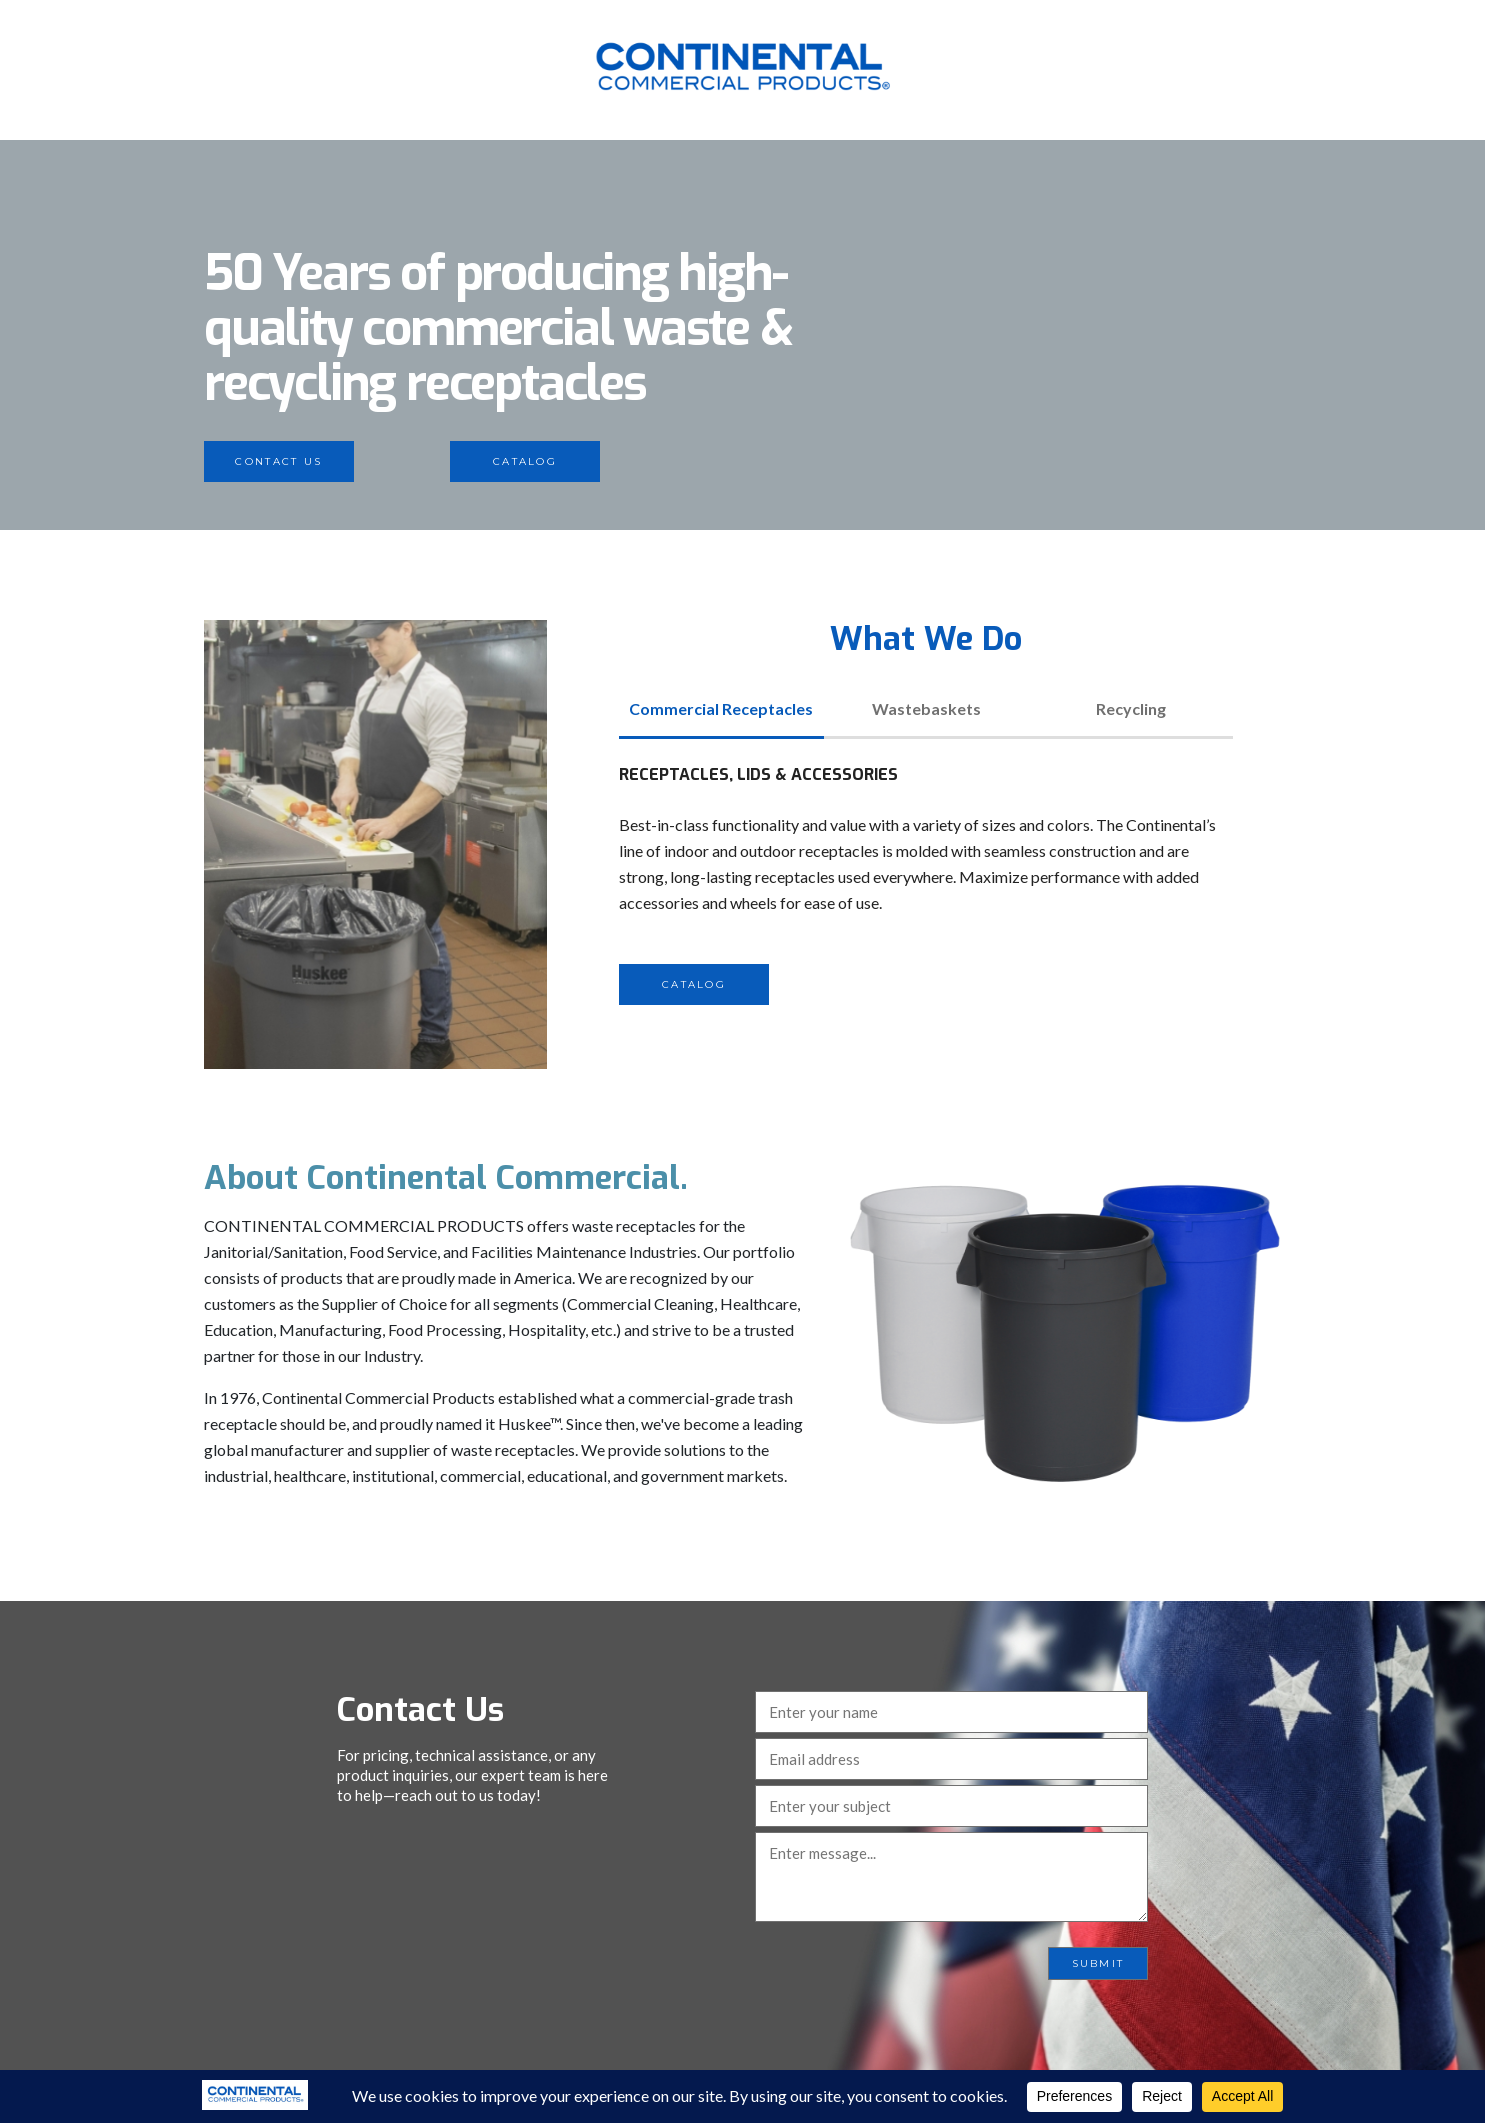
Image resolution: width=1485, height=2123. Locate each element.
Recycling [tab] (1131, 708)
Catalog (525, 461)
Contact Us (278, 461)
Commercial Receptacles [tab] (721, 708)
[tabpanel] (926, 883)
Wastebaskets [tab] (926, 708)
